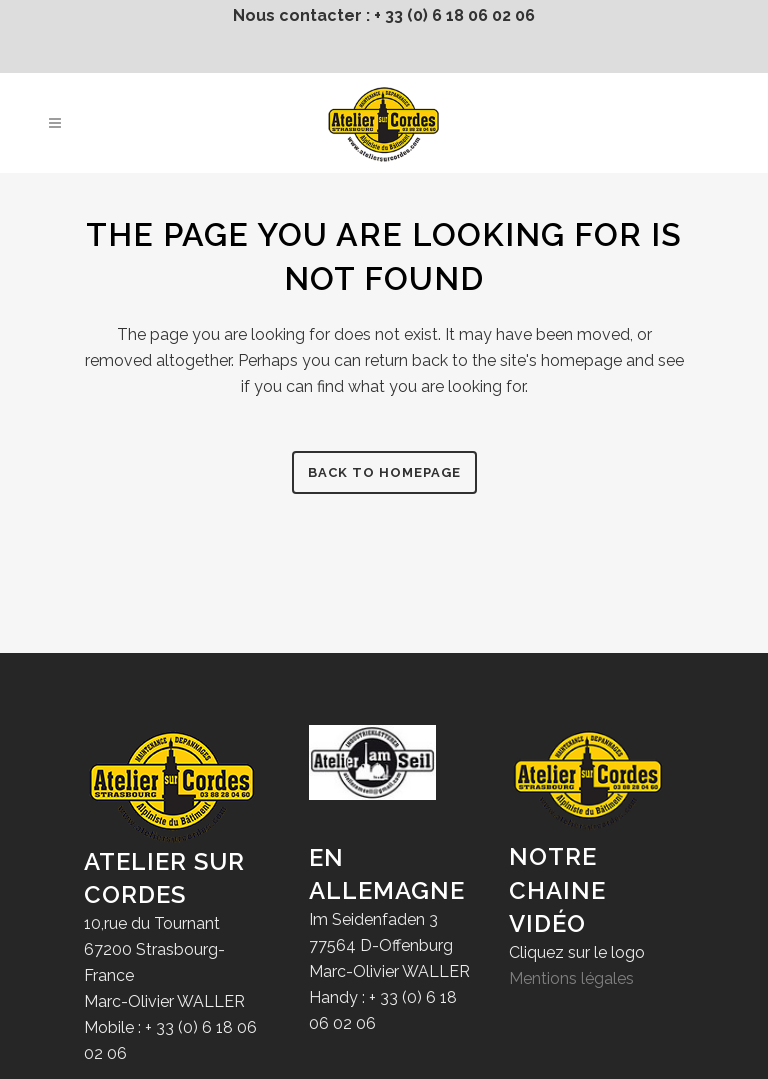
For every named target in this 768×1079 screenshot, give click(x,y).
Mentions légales (571, 978)
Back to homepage (384, 472)
